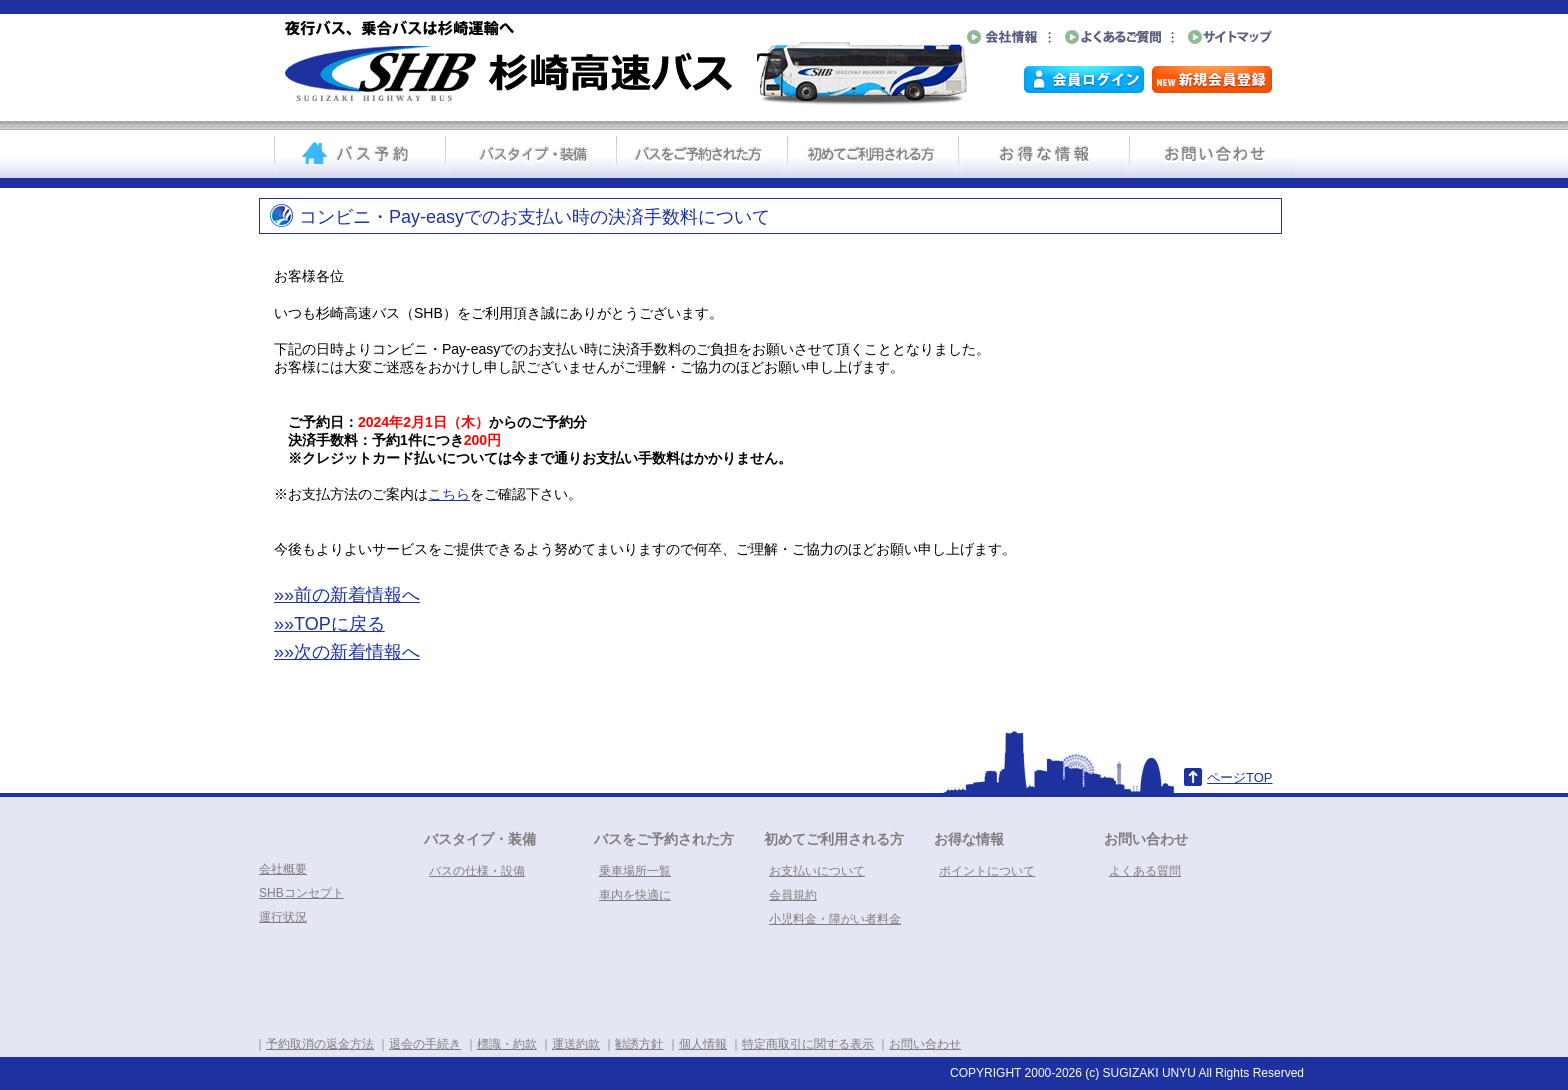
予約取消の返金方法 (320, 1044)
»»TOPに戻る (329, 624)
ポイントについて (987, 871)
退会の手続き (425, 1044)
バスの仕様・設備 (477, 871)
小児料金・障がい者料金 (835, 919)
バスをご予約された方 (664, 839)
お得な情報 (969, 839)
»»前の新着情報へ (347, 595)
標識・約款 (507, 1044)
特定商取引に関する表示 (808, 1044)
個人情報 (703, 1044)
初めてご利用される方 (834, 839)
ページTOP (1240, 777)
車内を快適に (635, 895)
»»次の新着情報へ (347, 652)
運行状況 (283, 917)
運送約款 (576, 1044)
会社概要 (283, 869)
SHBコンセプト (301, 893)
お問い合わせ (1146, 839)
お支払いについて (817, 871)
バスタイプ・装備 (480, 839)
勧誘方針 (639, 1044)
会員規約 (793, 895)
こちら (449, 494)
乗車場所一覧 (635, 871)
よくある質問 (1145, 871)
